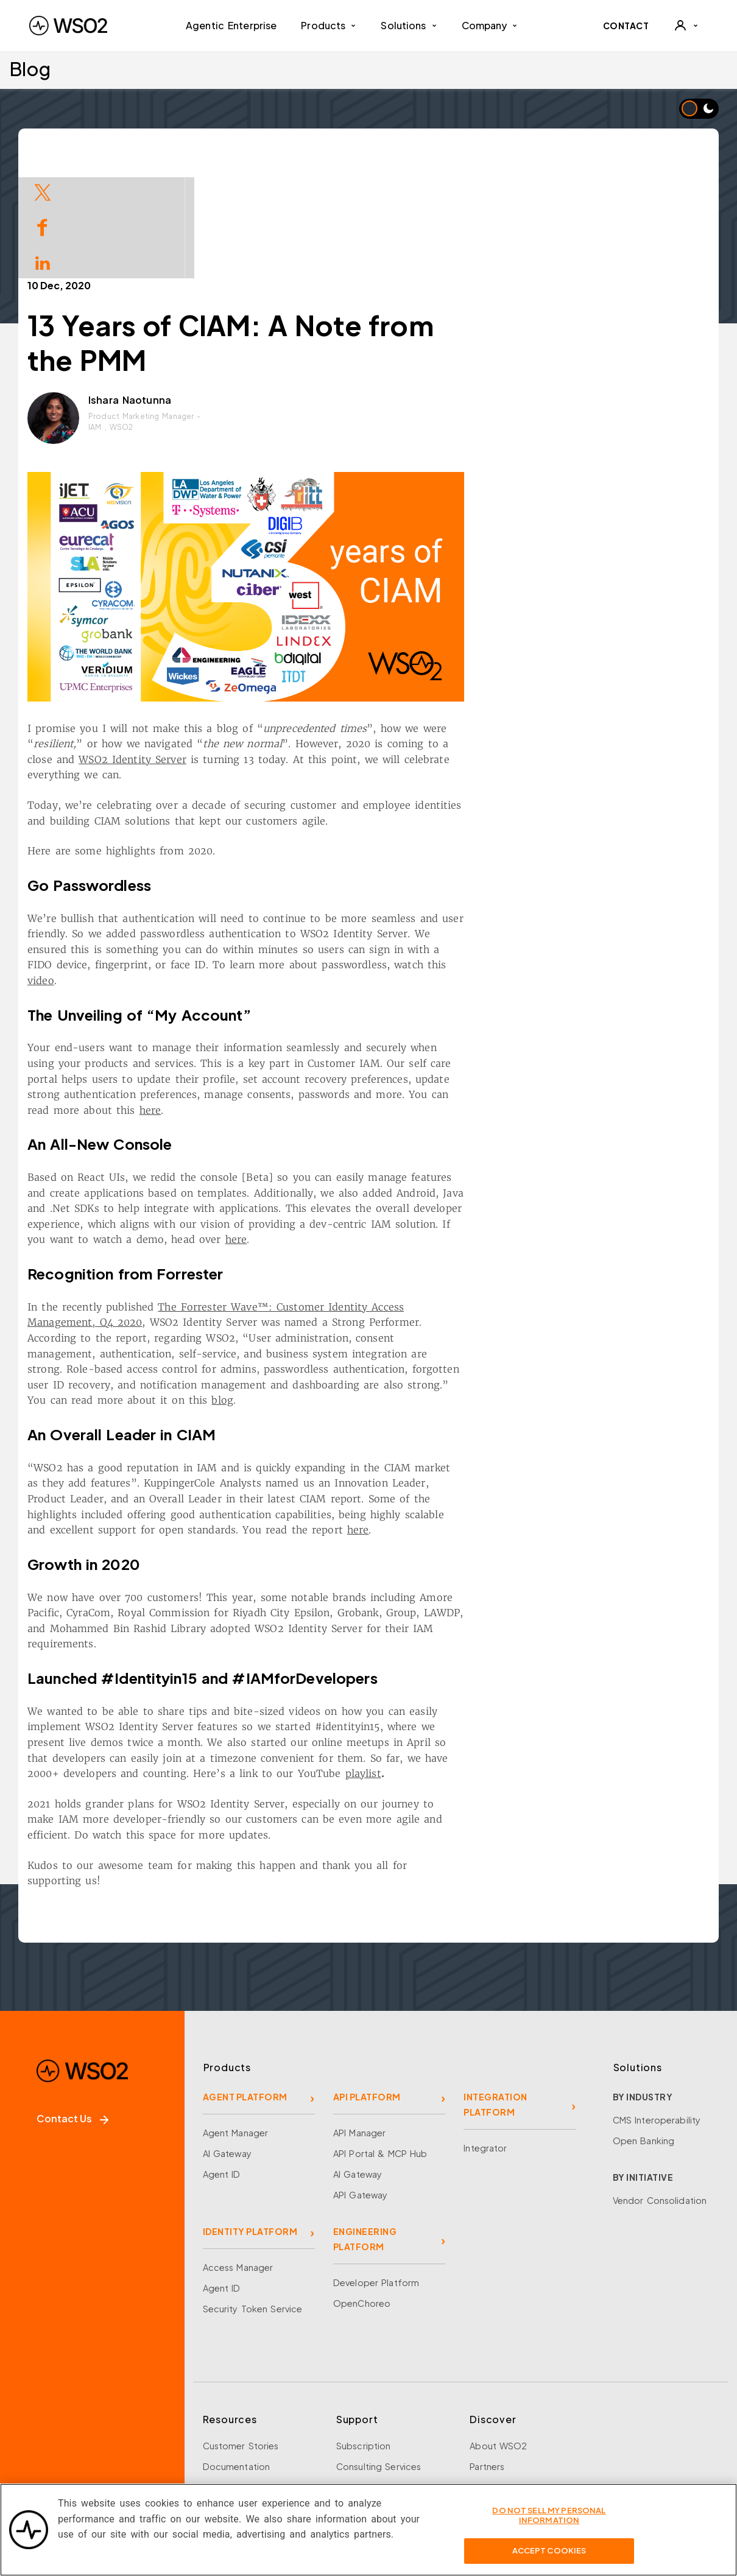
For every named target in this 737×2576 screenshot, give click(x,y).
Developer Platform (376, 2171)
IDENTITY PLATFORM (250, 2120)
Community (494, 2438)
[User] (686, 25)
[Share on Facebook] (42, 226)
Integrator (485, 2037)
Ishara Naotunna (243, 289)
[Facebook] (38, 2429)
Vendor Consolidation (660, 2089)
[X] (72, 2429)
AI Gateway (227, 2042)
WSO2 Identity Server (246, 648)
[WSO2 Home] (68, 25)
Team (481, 2376)
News (481, 2417)
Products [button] (328, 25)
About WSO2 (498, 2334)
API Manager (359, 2021)
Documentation (236, 2355)
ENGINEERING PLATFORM (365, 2128)
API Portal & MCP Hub (380, 2042)
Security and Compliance (524, 2459)
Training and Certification (257, 2459)
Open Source (232, 2417)
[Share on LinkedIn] (42, 261)
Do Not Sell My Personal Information (548, 2523)
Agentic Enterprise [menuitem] (231, 25)
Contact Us (72, 2007)
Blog (30, 68)
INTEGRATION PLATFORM (495, 1993)
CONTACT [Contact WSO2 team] (626, 25)
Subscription (363, 2334)
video (154, 870)
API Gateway (360, 2083)
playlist (477, 1662)
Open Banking (644, 2029)
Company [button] (490, 25)
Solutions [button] (409, 25)
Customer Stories (241, 2334)
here (264, 999)
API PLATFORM (367, 1985)
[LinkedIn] (106, 2429)
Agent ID (222, 2063)
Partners (487, 2355)
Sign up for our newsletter (98, 2480)
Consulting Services (378, 2355)
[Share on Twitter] (42, 191)
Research (222, 2438)
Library (217, 2396)
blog (336, 1289)
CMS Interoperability (657, 2009)
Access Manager (238, 2156)
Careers (486, 2396)
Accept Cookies (549, 2559)
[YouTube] (140, 2429)
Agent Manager (236, 2021)
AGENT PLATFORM (245, 1985)
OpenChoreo (361, 2192)
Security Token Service (253, 2197)
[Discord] (174, 2429)
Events (217, 2376)
